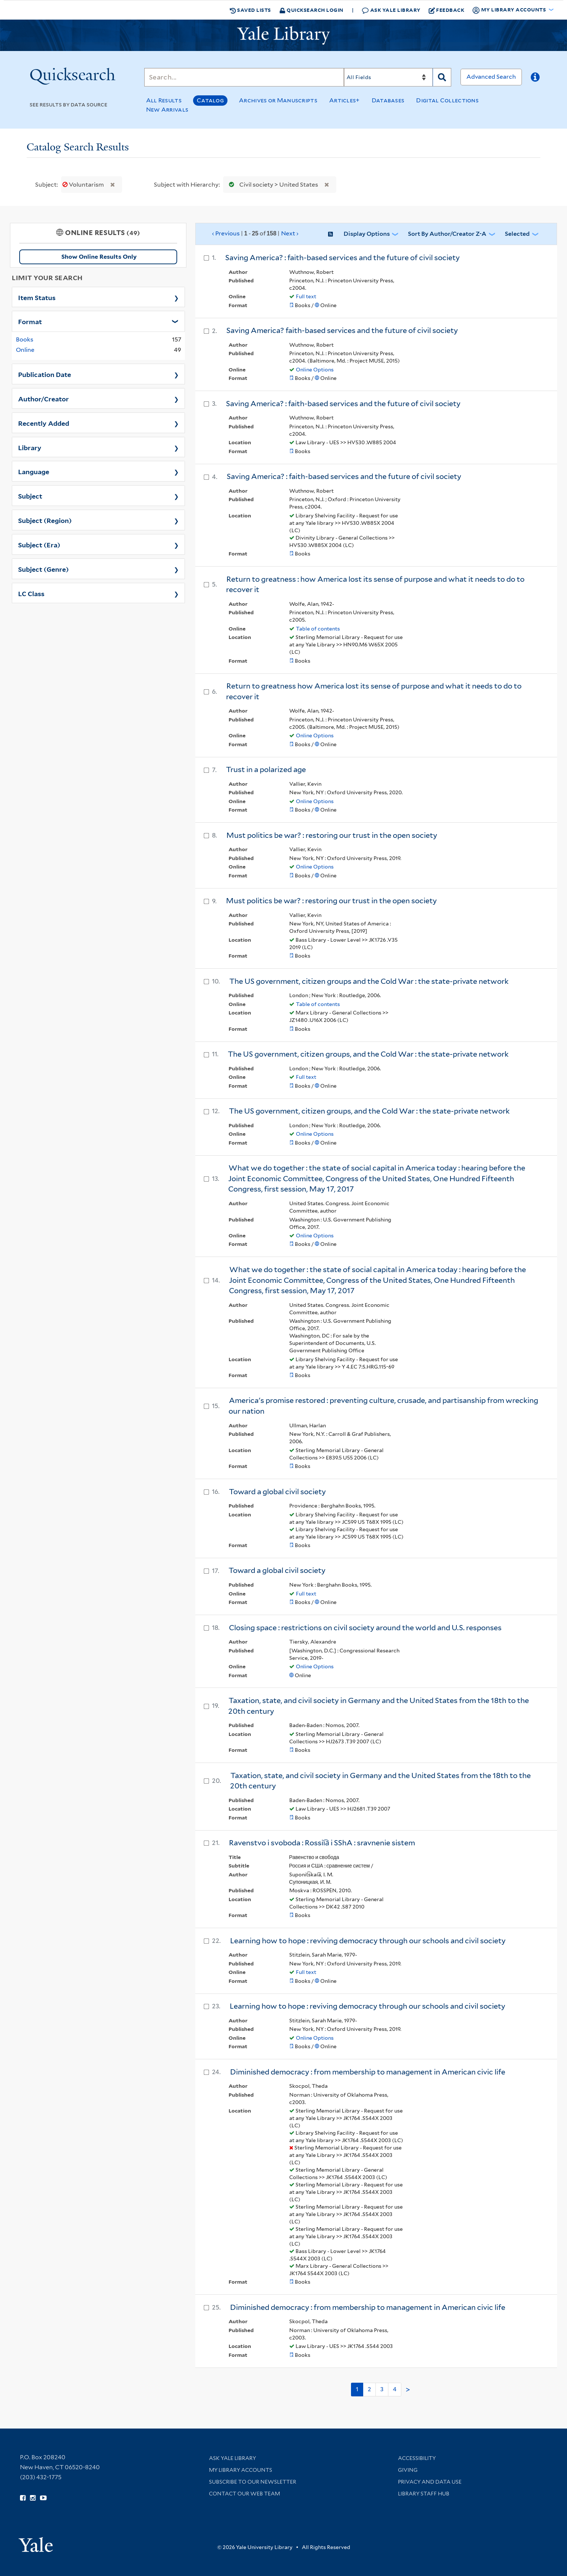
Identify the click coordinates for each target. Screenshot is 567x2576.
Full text (306, 296)
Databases (388, 100)
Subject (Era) (39, 544)
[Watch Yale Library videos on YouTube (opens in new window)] (43, 2498)
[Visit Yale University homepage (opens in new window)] (36, 2542)
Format (30, 321)
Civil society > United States (272, 184)
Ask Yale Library (391, 10)
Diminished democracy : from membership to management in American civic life (367, 2071)
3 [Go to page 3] (382, 2389)
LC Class (31, 593)
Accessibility (417, 2458)
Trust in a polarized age (266, 769)
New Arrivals (167, 109)
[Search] (244, 77)
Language (33, 471)
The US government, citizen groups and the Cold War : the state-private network (369, 981)
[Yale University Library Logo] (284, 35)
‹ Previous (255, 234)
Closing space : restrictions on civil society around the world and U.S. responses (365, 1627)
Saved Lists (250, 10)
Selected (517, 233)
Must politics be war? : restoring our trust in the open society (331, 835)
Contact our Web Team (244, 2494)
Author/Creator (43, 398)
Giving (408, 2470)
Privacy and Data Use (430, 2482)
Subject (30, 495)
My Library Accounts (240, 2470)
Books (24, 339)
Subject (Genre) (43, 568)
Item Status (36, 297)
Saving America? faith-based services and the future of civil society (342, 330)
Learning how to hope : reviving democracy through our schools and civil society (368, 1940)
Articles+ (344, 100)
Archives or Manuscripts (278, 100)
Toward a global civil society (277, 1491)
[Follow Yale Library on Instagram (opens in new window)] (33, 2498)
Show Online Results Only (98, 256)
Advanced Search (491, 76)
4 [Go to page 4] (394, 2389)
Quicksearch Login (311, 9)
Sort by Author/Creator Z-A (447, 233)
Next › (289, 233)
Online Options (315, 370)
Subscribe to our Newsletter (252, 2482)
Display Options (367, 233)
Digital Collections (447, 100)
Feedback (447, 10)
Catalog (210, 100)
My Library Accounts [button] (509, 10)
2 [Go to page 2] (369, 2389)
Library (29, 447)
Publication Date (44, 374)
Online (25, 349)
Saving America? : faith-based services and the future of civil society (342, 257)
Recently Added (43, 422)
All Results (164, 100)
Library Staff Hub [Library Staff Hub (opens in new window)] (423, 2494)
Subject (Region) (45, 520)
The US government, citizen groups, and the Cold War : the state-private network (368, 1054)
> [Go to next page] (408, 2389)
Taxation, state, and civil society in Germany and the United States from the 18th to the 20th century (380, 1781)
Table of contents (318, 629)
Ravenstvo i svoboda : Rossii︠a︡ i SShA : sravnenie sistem (322, 1842)
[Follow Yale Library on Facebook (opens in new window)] (23, 2498)
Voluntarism (84, 184)
